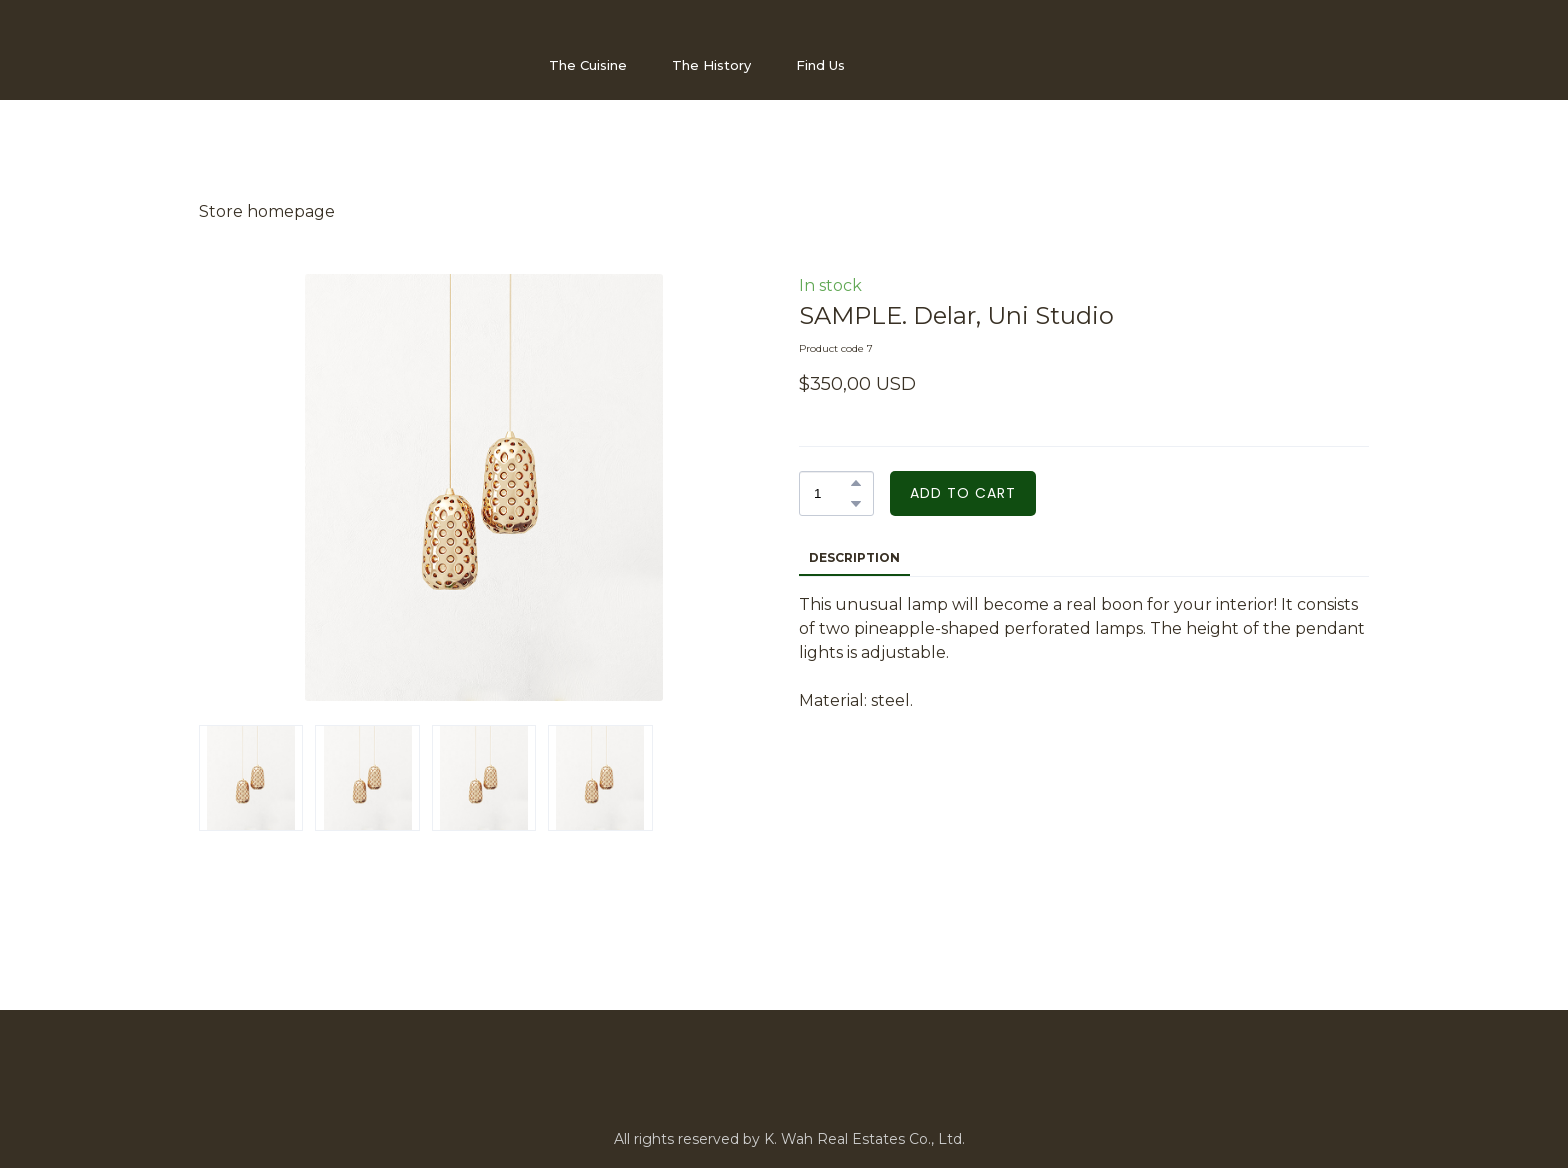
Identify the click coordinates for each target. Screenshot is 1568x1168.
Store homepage (267, 211)
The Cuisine (588, 65)
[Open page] (298, 65)
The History (711, 65)
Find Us (820, 65)
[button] (856, 483)
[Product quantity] (831, 493)
